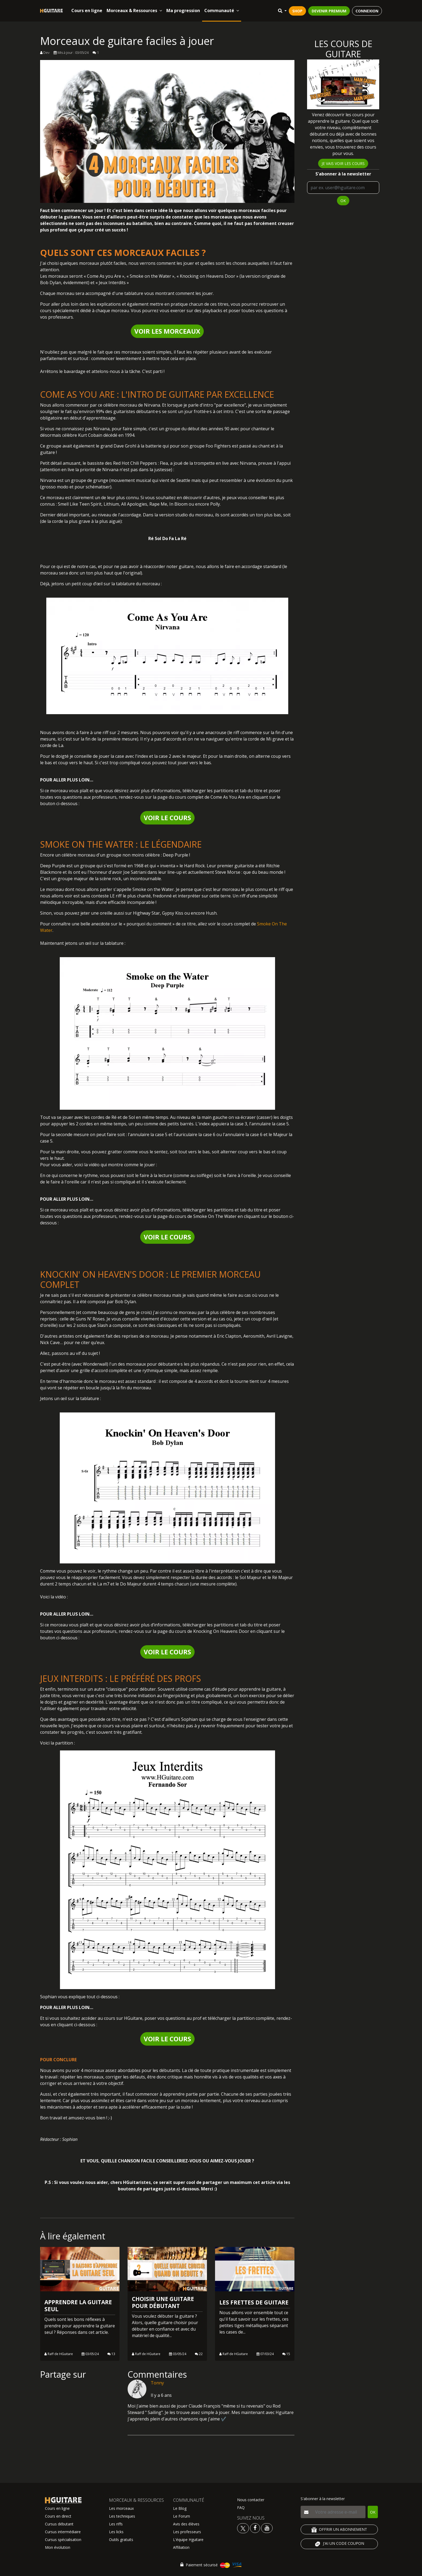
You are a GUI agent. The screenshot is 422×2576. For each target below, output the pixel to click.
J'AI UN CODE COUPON (339, 2544)
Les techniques (122, 2516)
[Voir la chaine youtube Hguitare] (267, 2527)
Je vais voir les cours (343, 163)
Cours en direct (58, 2516)
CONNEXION (367, 10)
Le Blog (180, 2508)
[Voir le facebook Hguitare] (255, 2527)
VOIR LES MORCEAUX (167, 331)
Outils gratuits (121, 2539)
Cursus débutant (59, 2523)
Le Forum (181, 2516)
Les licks (116, 2531)
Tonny (157, 2383)
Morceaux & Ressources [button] (134, 10)
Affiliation (181, 2547)
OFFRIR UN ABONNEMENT (339, 2529)
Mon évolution (57, 2547)
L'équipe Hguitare (188, 2539)
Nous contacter (250, 2499)
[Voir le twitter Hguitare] (243, 2527)
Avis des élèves (186, 2523)
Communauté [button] (221, 10)
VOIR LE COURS (167, 817)
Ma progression (183, 10)
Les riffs (116, 2523)
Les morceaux (121, 2508)
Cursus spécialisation (63, 2539)
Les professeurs (187, 2531)
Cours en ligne (86, 10)
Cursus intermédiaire (63, 2531)
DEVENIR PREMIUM (329, 10)
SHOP (297, 10)
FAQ (241, 2507)
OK (343, 200)
